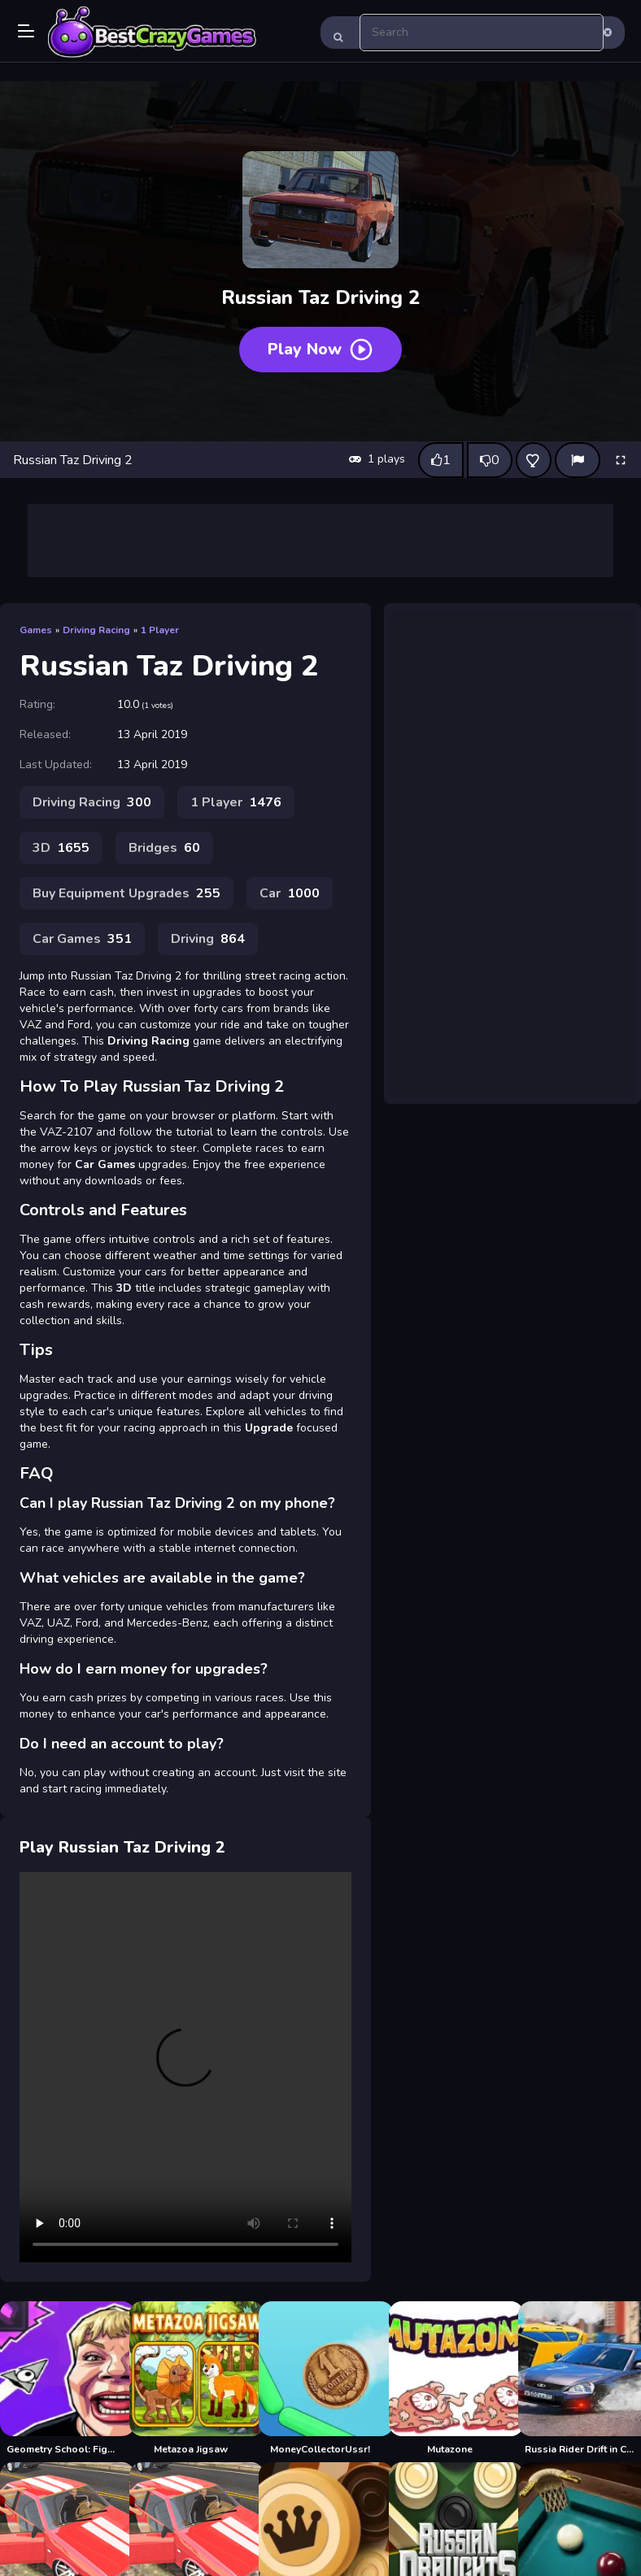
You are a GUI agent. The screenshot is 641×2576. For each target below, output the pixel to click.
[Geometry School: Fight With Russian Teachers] (61, 2378)
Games (36, 629)
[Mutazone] (450, 2378)
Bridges (164, 848)
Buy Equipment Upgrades (126, 893)
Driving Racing (96, 629)
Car (289, 893)
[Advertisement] (320, 540)
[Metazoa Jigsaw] (190, 2378)
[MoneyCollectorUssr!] (320, 2378)
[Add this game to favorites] (534, 460)
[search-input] (482, 32)
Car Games (82, 939)
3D (61, 848)
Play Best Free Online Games (152, 33)
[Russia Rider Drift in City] (579, 2378)
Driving (208, 939)
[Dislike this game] (489, 460)
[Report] (577, 460)
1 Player (160, 629)
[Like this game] (441, 460)
